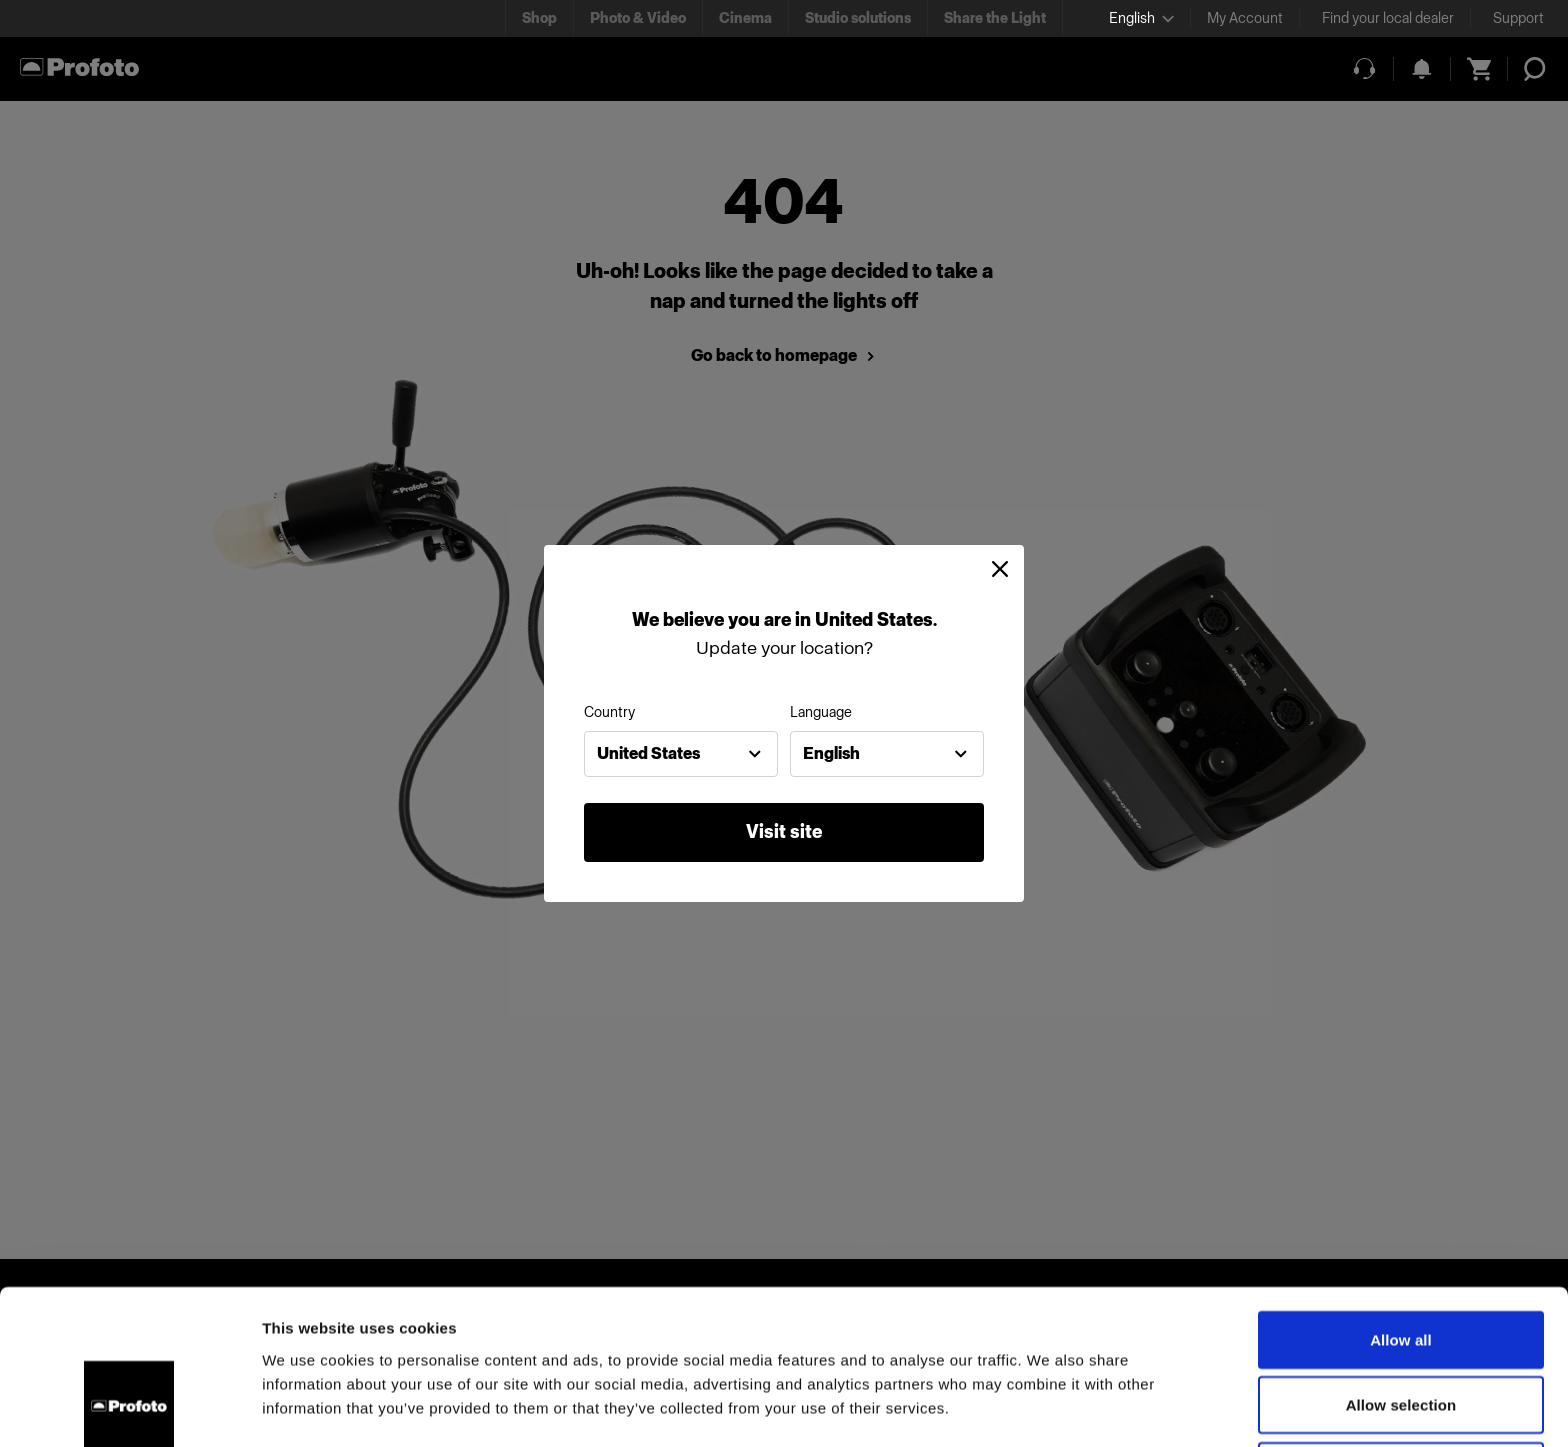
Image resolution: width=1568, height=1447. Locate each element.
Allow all (1401, 1200)
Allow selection (1401, 1266)
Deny (1400, 1331)
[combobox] (681, 754)
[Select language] (1141, 18)
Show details (1049, 1407)
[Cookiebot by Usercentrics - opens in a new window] (129, 1408)
